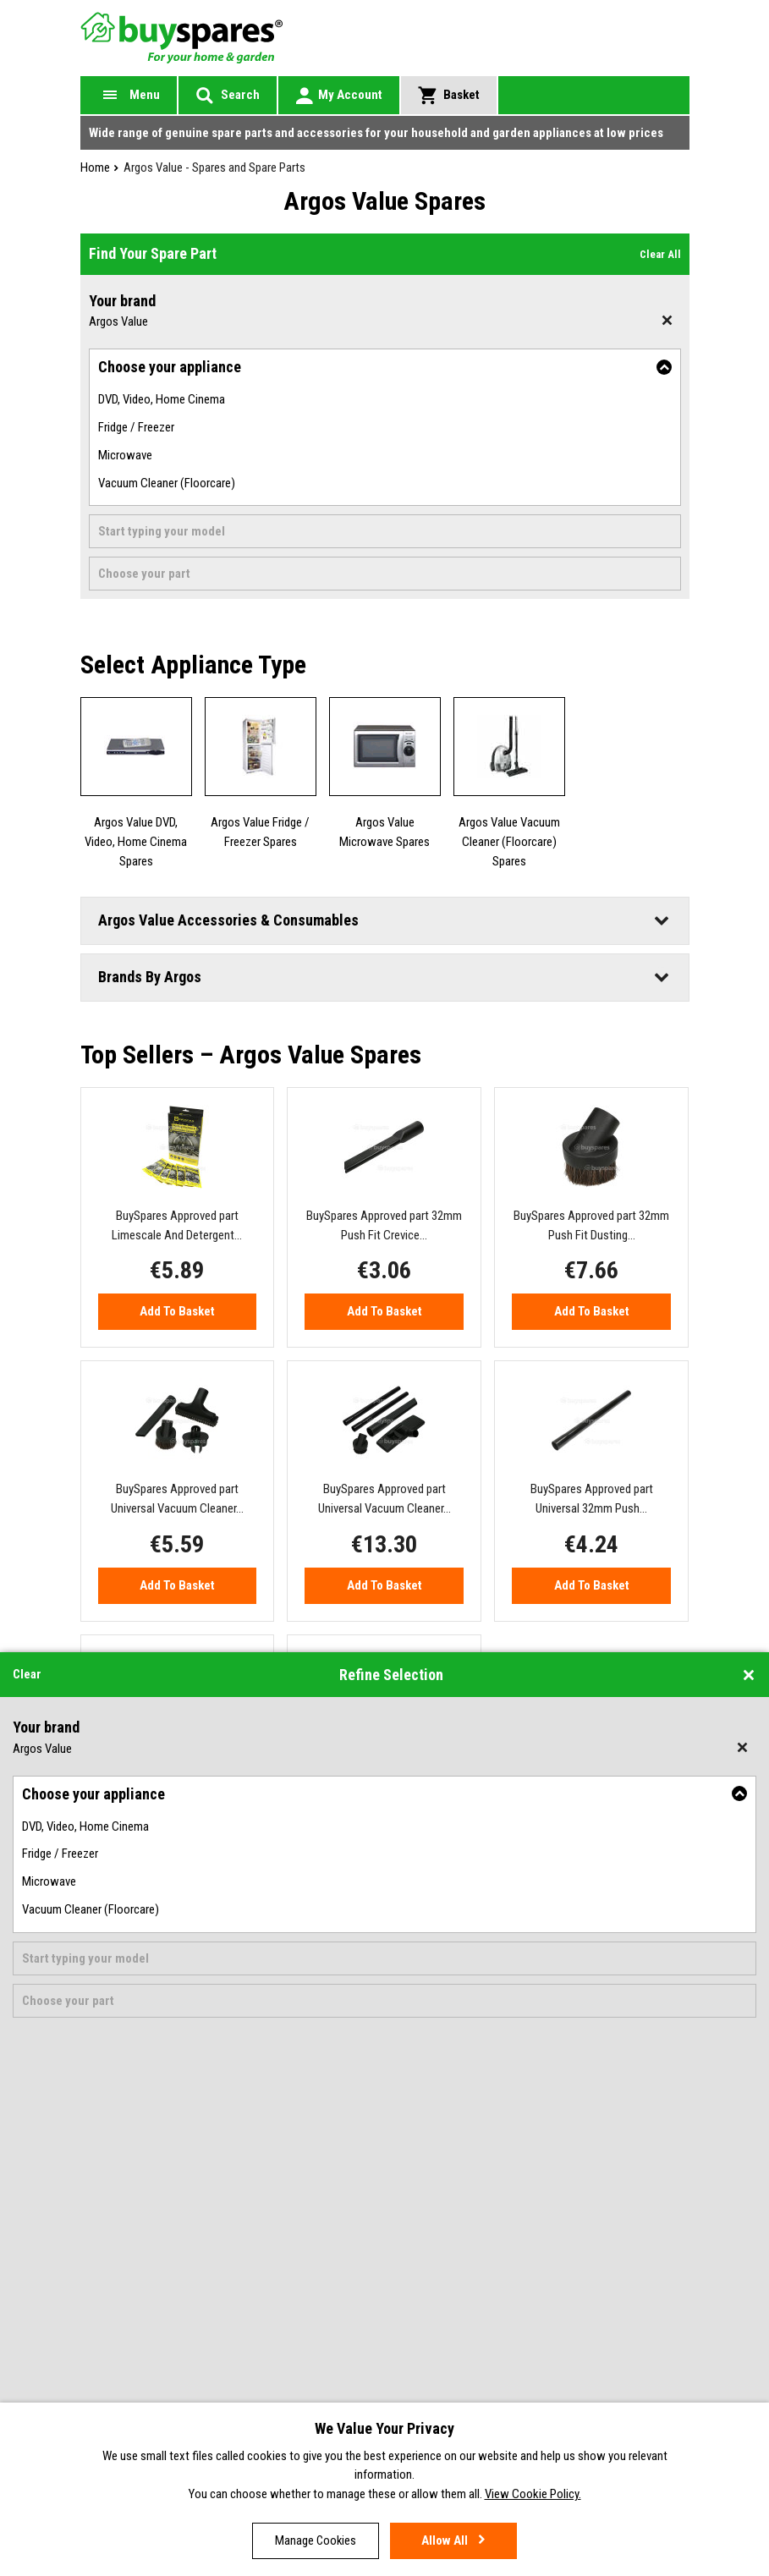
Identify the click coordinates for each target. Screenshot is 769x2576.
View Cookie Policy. (533, 2495)
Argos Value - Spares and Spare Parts (214, 167)
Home (95, 167)
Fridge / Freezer (136, 427)
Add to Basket (177, 1311)
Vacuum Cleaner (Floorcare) (166, 483)
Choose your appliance (169, 367)
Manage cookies (315, 2540)
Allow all (444, 2540)
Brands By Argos (149, 977)
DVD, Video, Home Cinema (161, 399)
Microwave (125, 455)
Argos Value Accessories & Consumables (228, 920)
